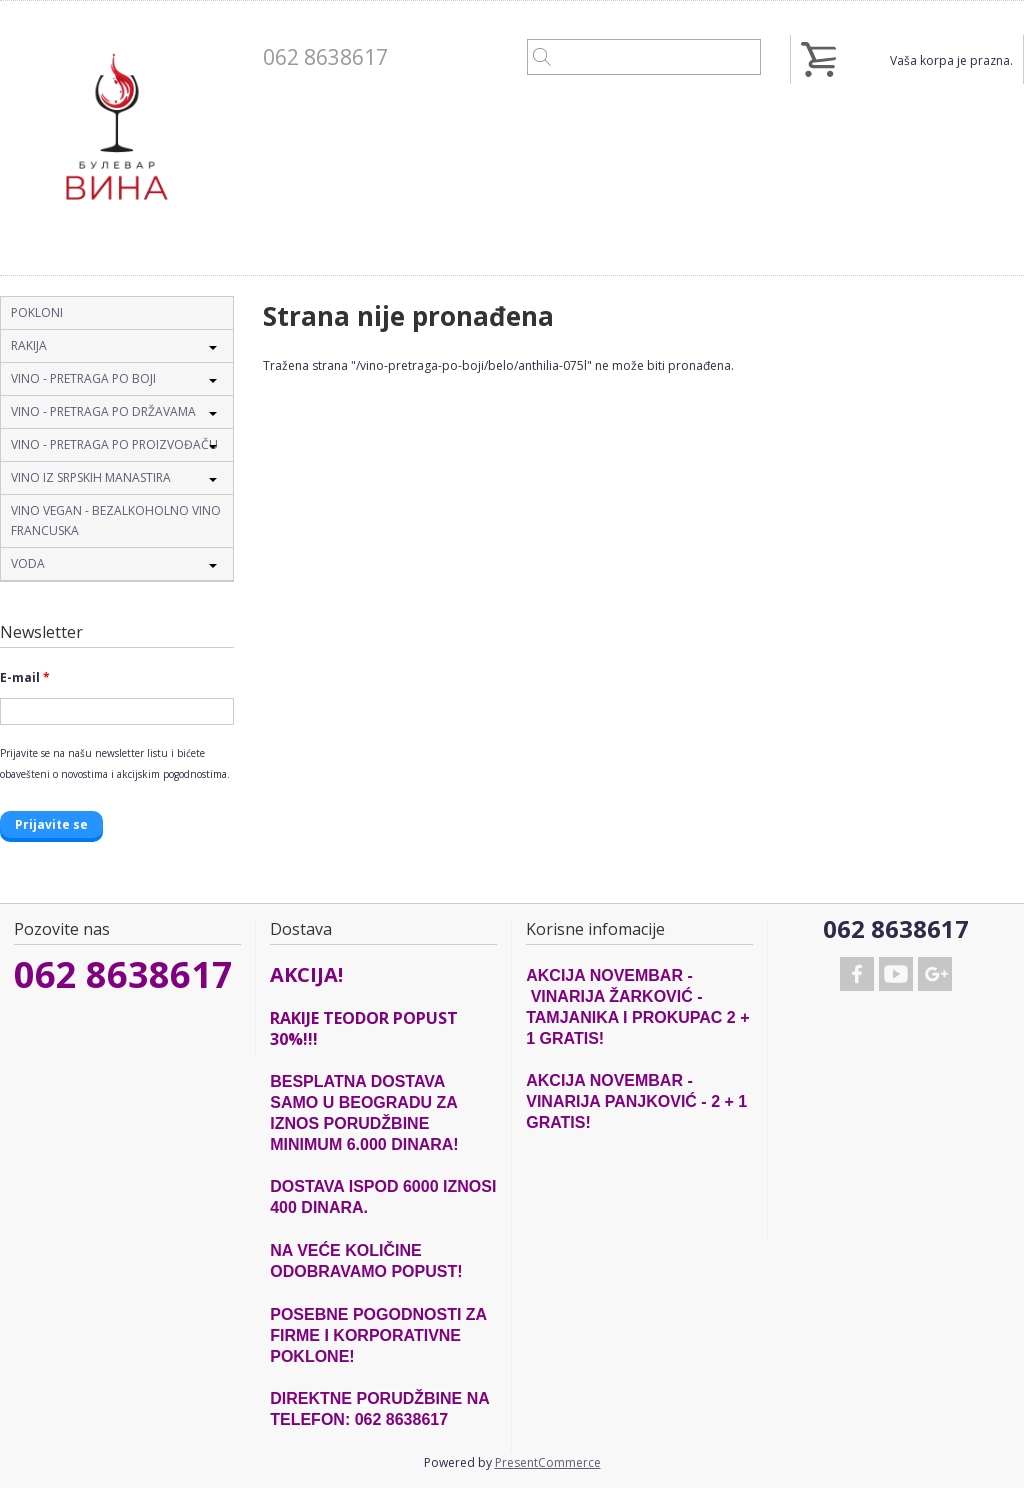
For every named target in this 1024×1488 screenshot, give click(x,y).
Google (935, 974)
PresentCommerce (548, 1462)
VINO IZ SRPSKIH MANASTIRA (91, 477)
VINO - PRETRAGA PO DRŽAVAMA (103, 411)
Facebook (857, 974)
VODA (28, 563)
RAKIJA (29, 345)
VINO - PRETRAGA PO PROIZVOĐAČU (114, 444)
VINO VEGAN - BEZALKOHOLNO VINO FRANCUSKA (116, 520)
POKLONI (37, 312)
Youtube (896, 974)
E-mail (25, 677)
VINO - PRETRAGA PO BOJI (83, 378)
